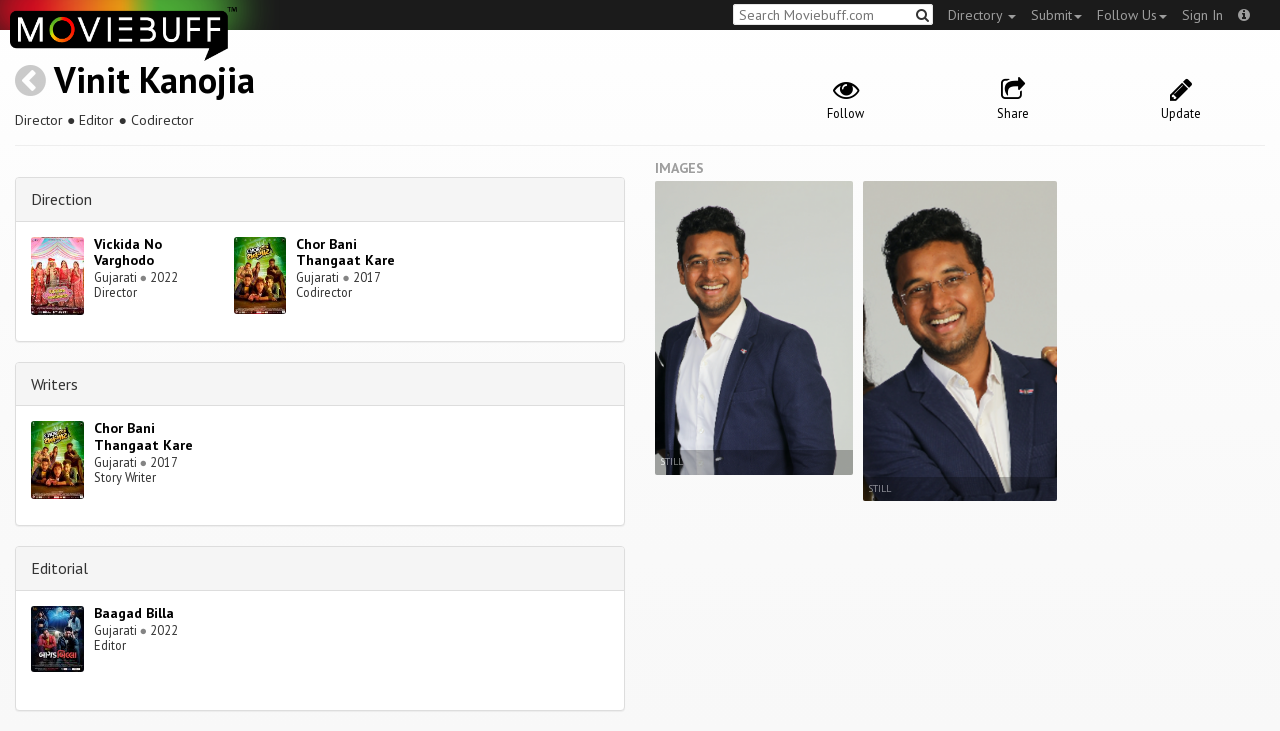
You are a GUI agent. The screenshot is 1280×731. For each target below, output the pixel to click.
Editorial (59, 568)
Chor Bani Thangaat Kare (345, 252)
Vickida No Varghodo (128, 252)
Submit (1056, 15)
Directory (982, 15)
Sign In (1202, 15)
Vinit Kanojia (154, 79)
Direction (61, 199)
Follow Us (1132, 15)
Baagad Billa (134, 613)
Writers (54, 384)
